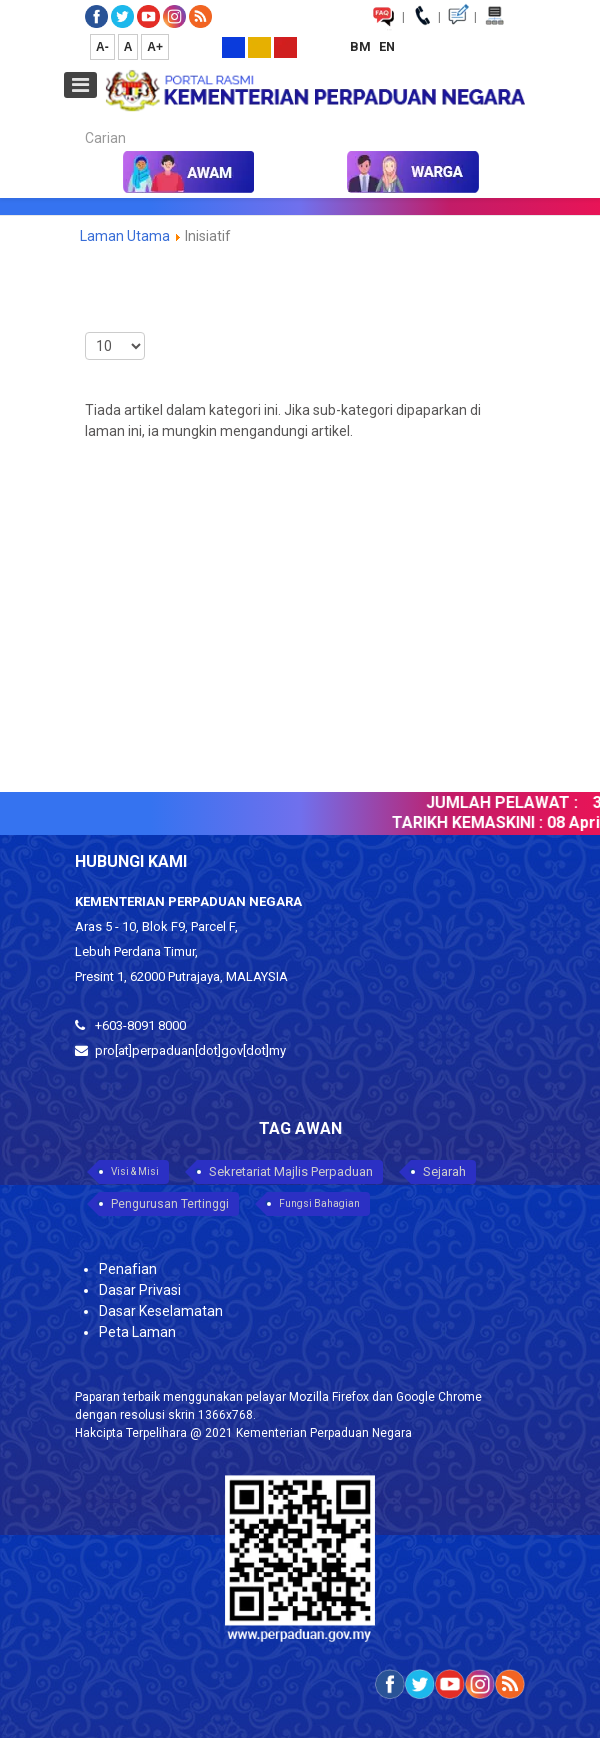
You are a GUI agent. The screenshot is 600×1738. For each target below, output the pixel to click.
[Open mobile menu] (80, 85)
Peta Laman (137, 1332)
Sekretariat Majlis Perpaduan (291, 1171)
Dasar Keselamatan (161, 1311)
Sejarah (444, 1171)
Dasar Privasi (140, 1290)
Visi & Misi (135, 1171)
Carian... (75, 120)
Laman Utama (125, 236)
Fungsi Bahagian (319, 1203)
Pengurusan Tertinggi (170, 1204)
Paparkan (85, 327)
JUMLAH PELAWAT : (508, 802)
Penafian (128, 1269)
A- (102, 47)
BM (362, 46)
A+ (155, 47)
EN (387, 46)
